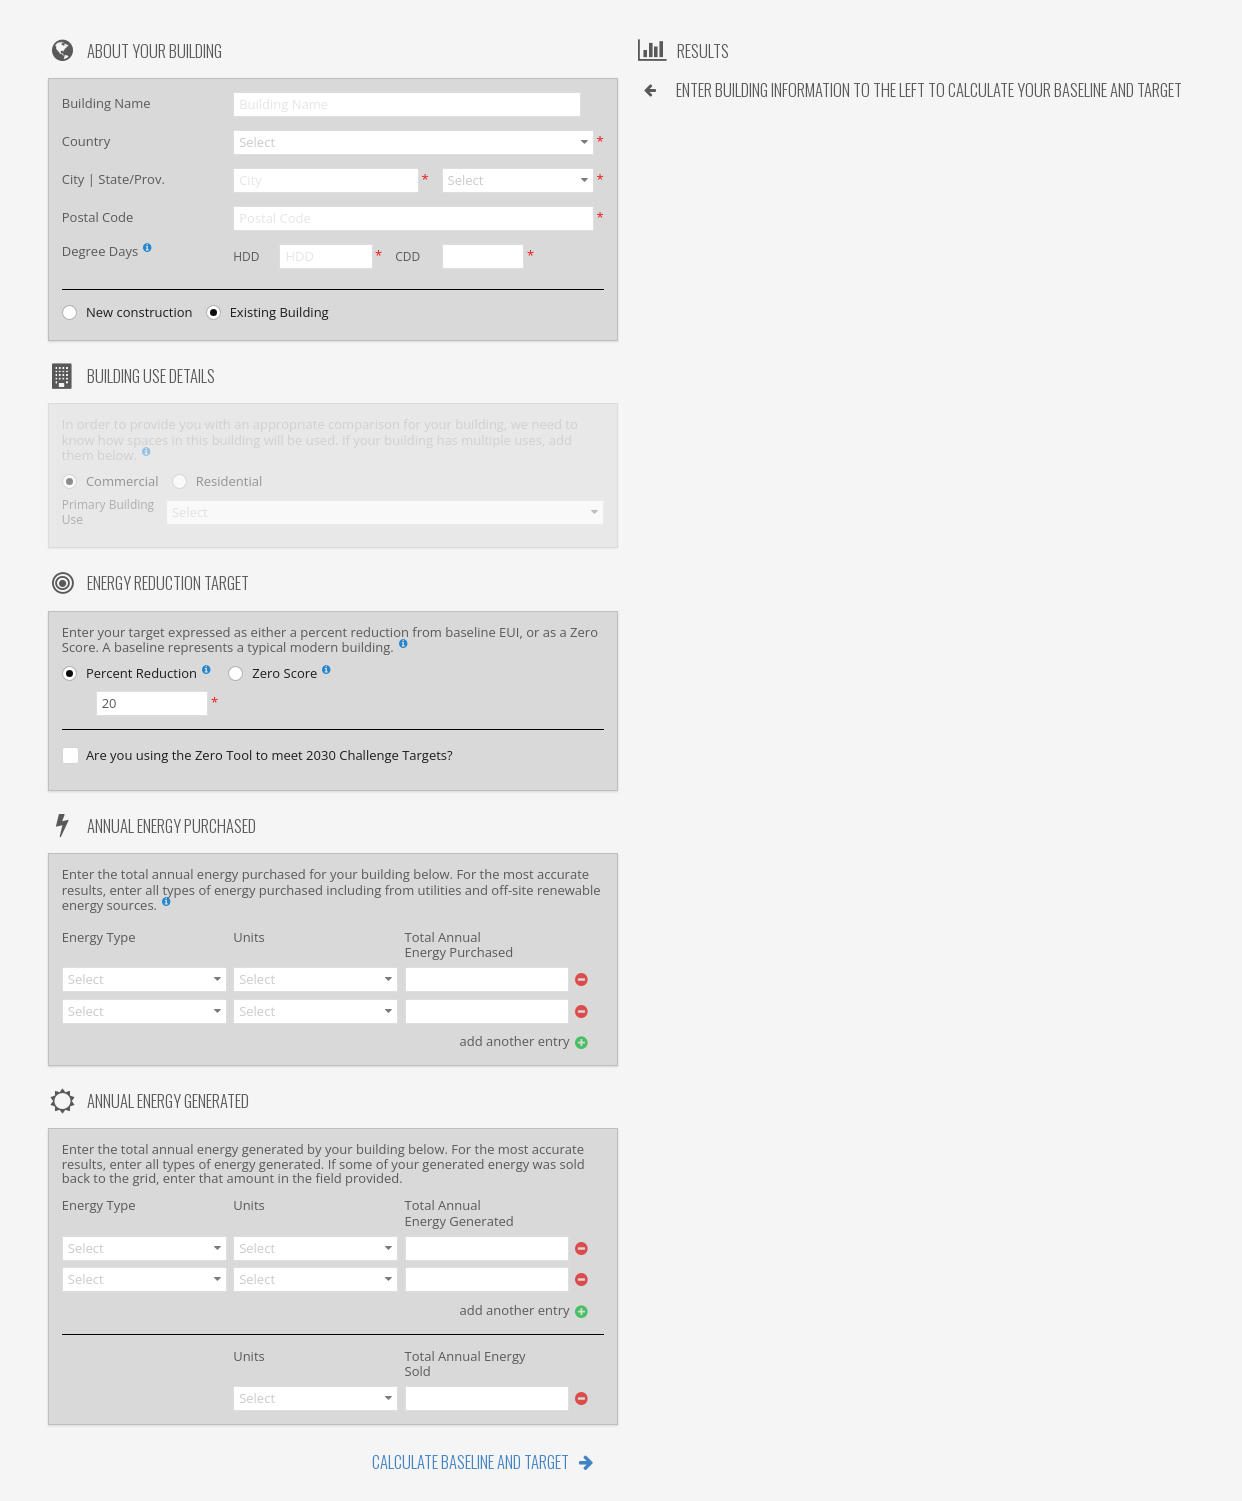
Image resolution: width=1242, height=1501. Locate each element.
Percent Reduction (150, 675)
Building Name (106, 103)
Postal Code (98, 217)
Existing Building (279, 312)
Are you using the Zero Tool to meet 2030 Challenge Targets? (269, 755)
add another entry (515, 1041)
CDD (407, 256)
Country (86, 141)
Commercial (122, 481)
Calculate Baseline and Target (470, 1461)
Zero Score (293, 675)
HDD (246, 256)
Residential (229, 481)
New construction (139, 312)
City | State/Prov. (113, 179)
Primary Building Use (108, 512)
